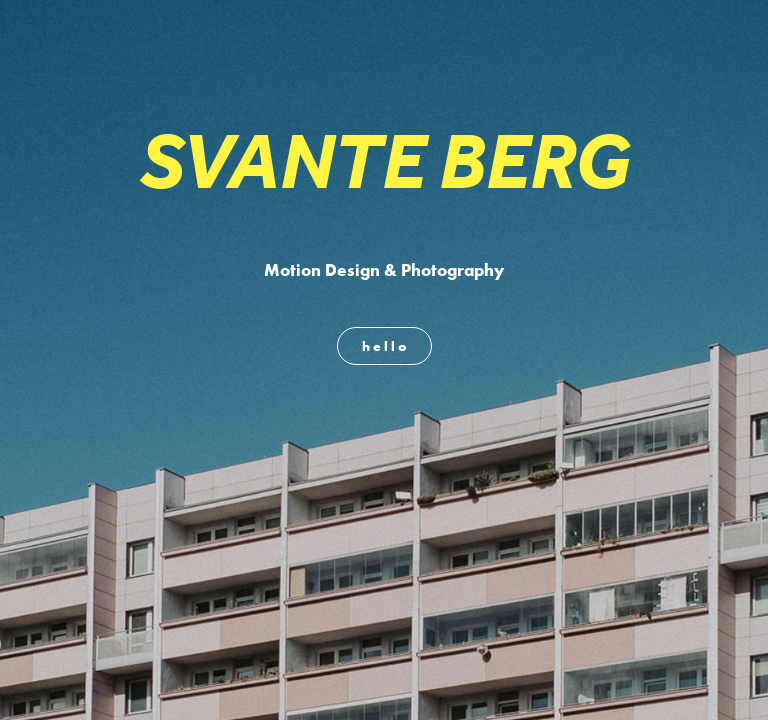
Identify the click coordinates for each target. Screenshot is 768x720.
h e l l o (384, 346)
